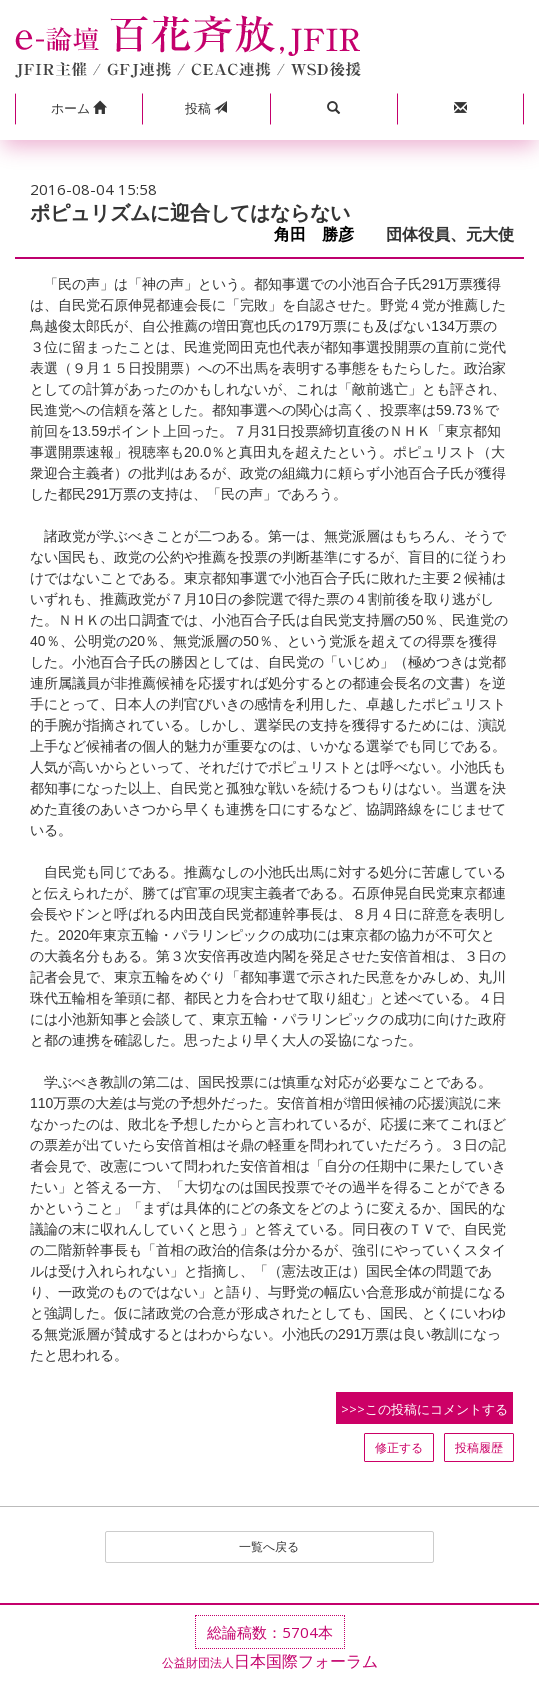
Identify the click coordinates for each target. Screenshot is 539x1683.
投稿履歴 (479, 1447)
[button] (78, 109)
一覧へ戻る (269, 1546)
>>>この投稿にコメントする (424, 1409)
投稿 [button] (206, 108)
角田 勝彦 (322, 234)
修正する (399, 1447)
